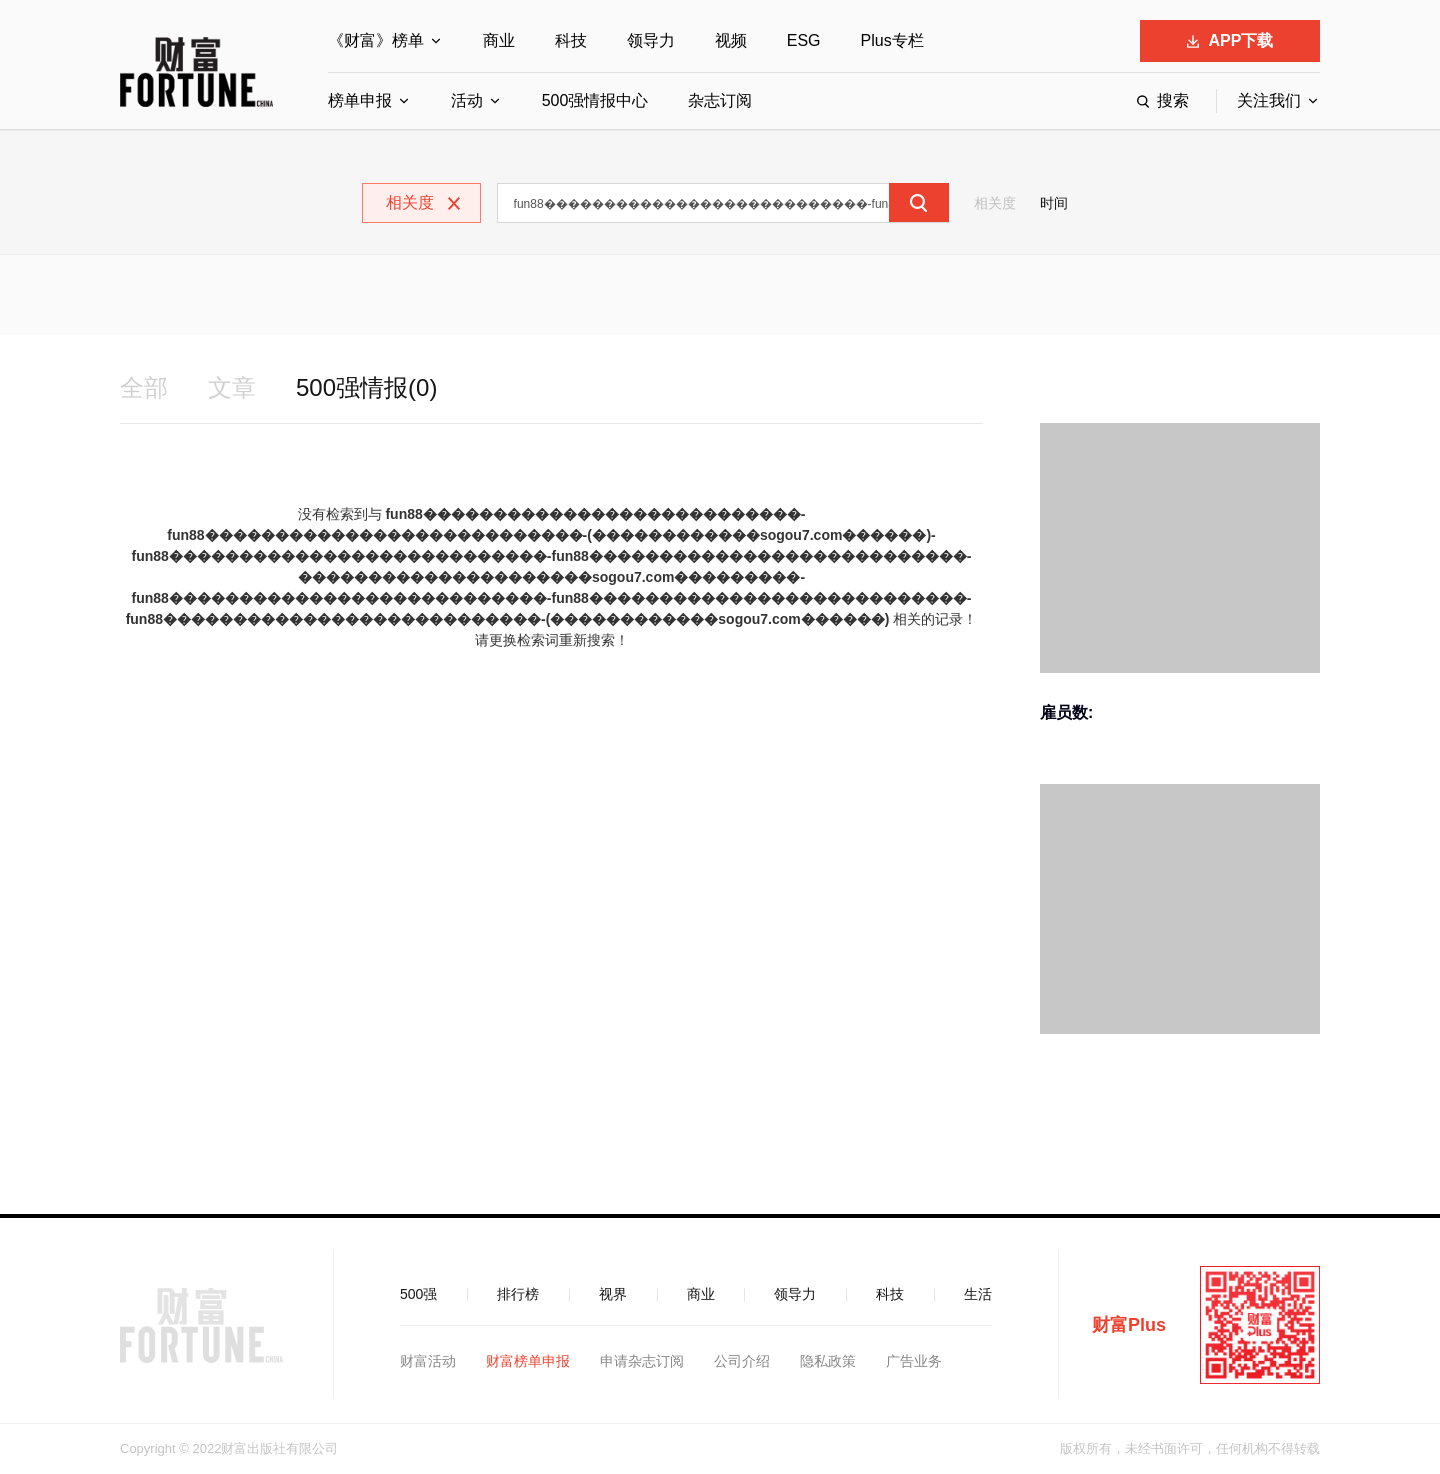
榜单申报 (360, 100)
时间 (1054, 203)
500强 (418, 1294)
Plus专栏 (892, 40)
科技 (571, 40)
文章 (232, 387)
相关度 (995, 203)
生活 (978, 1294)
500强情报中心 (595, 100)
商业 (499, 40)
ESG (804, 40)
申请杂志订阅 (642, 1361)
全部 (144, 387)
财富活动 (428, 1361)
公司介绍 (742, 1361)
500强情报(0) (366, 387)
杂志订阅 (720, 100)
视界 (613, 1294)
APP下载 (1230, 40)
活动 (467, 100)
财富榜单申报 (528, 1361)
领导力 (651, 40)
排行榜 (518, 1294)
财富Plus (1129, 1325)
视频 (731, 40)
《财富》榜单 (376, 40)
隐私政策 (828, 1361)
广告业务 (914, 1361)
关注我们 (1269, 100)
